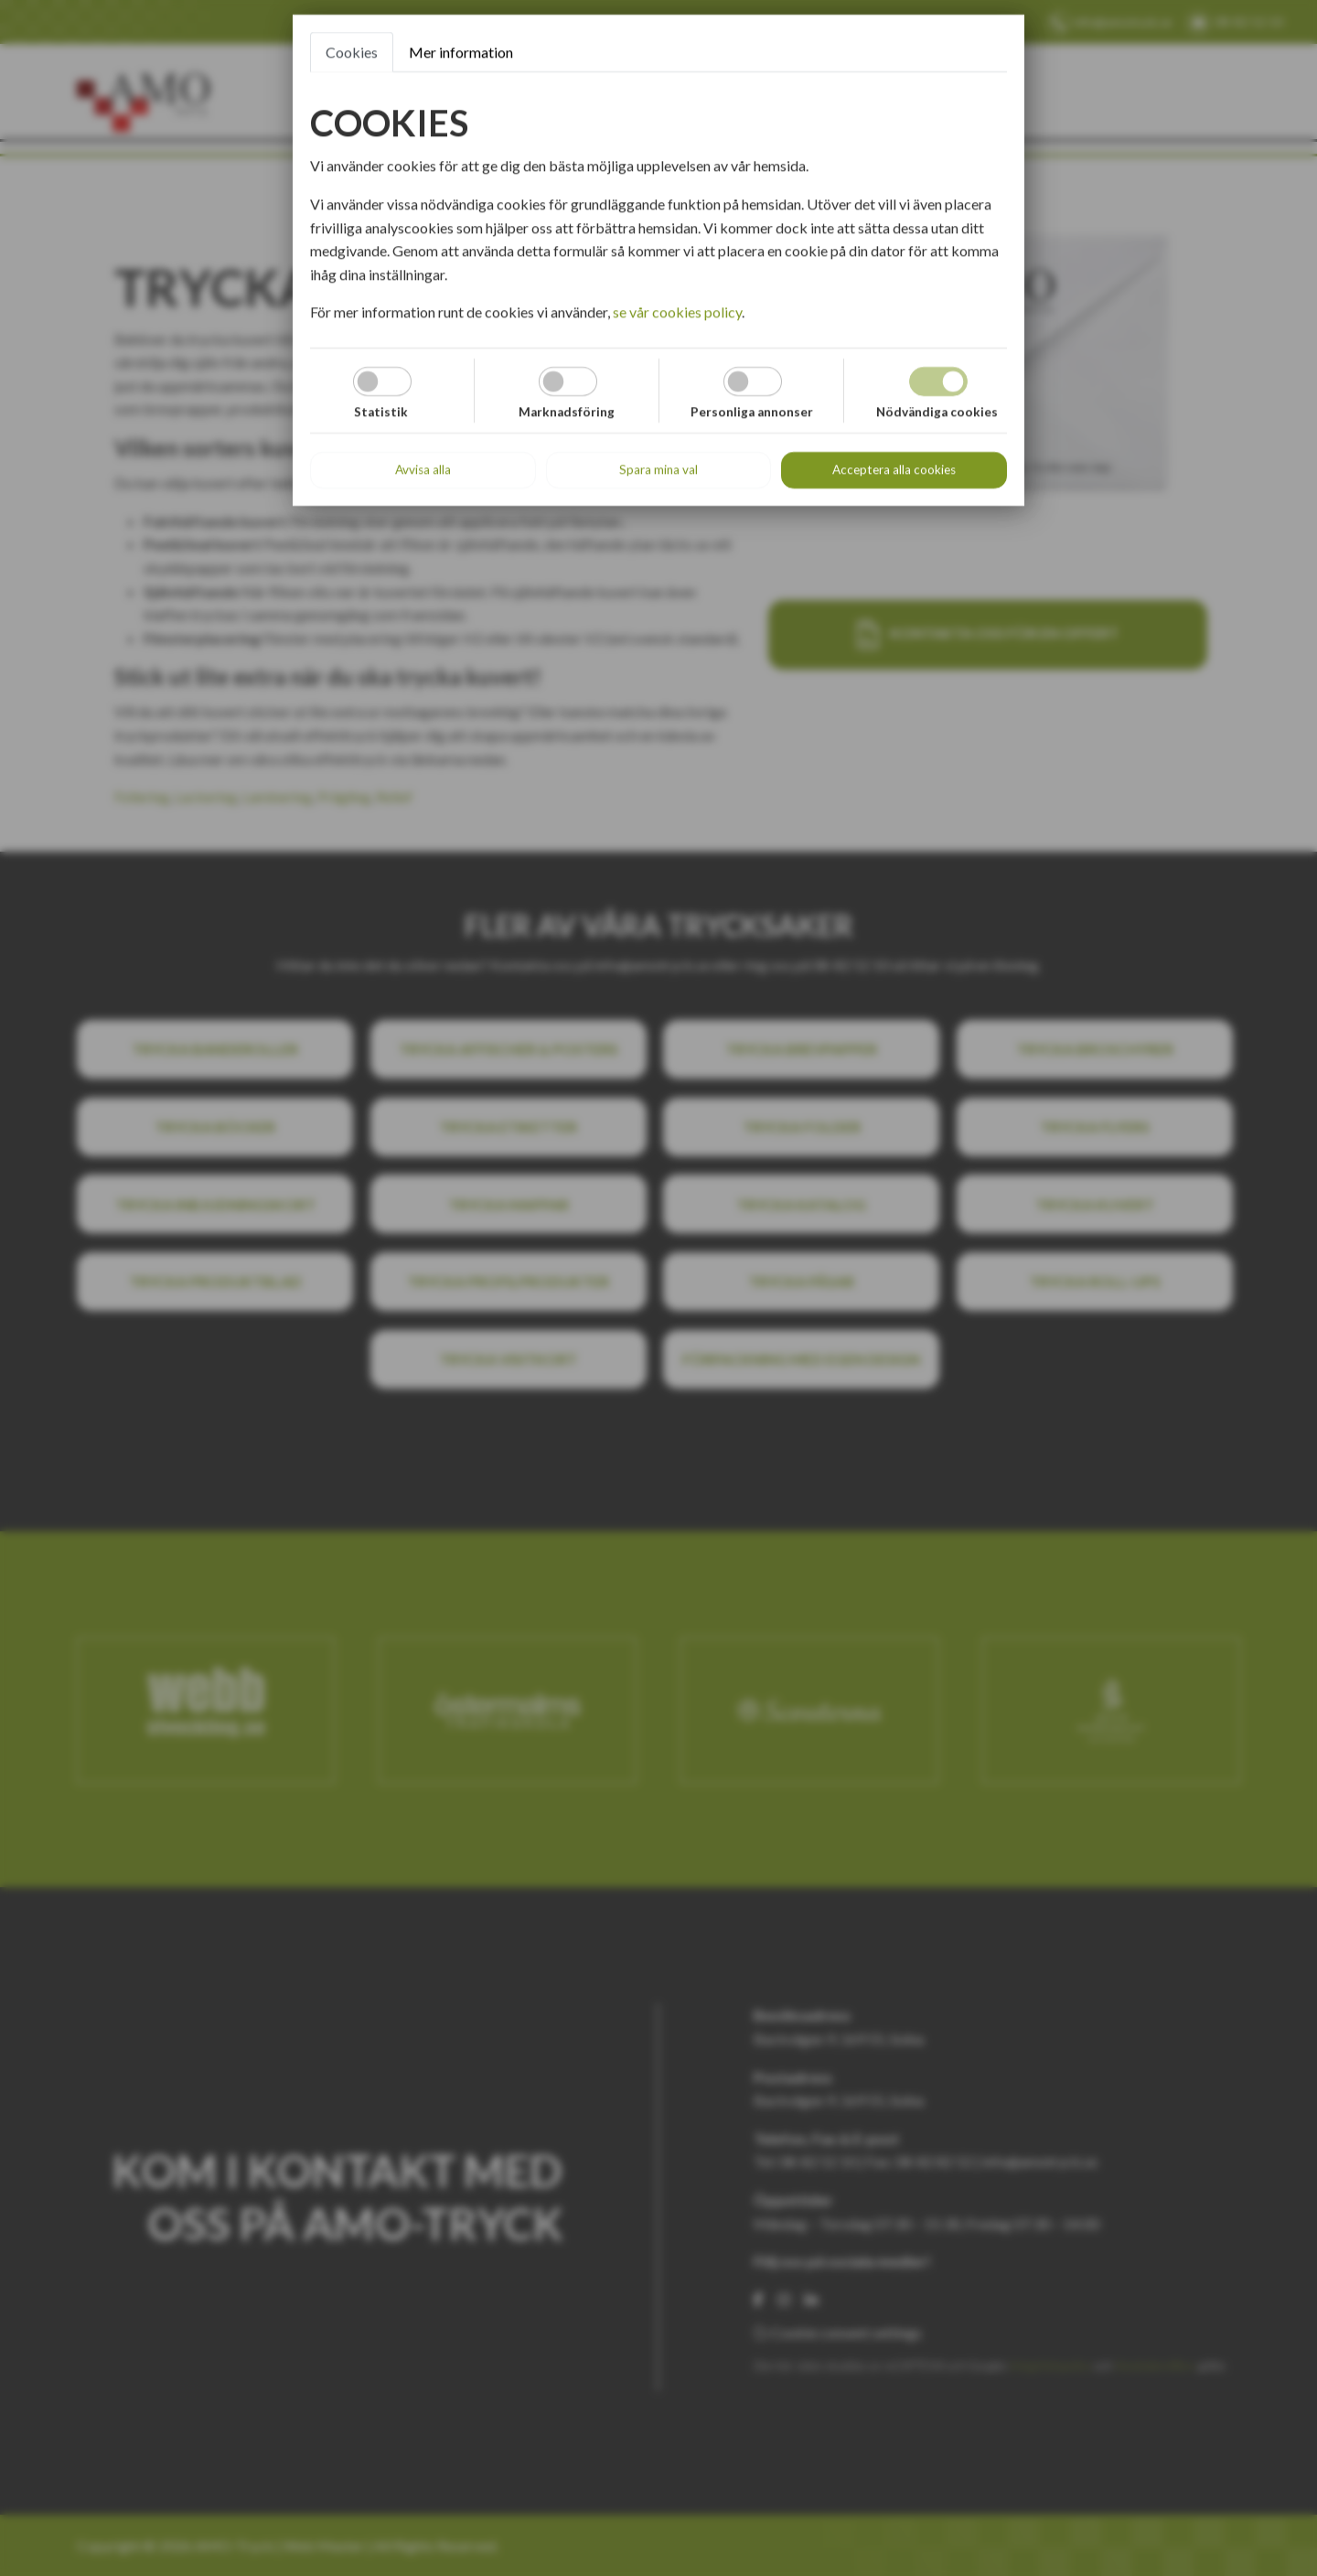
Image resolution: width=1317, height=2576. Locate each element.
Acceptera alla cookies (894, 469)
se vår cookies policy (677, 311)
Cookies (352, 51)
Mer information (461, 51)
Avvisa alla (423, 469)
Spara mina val (658, 469)
